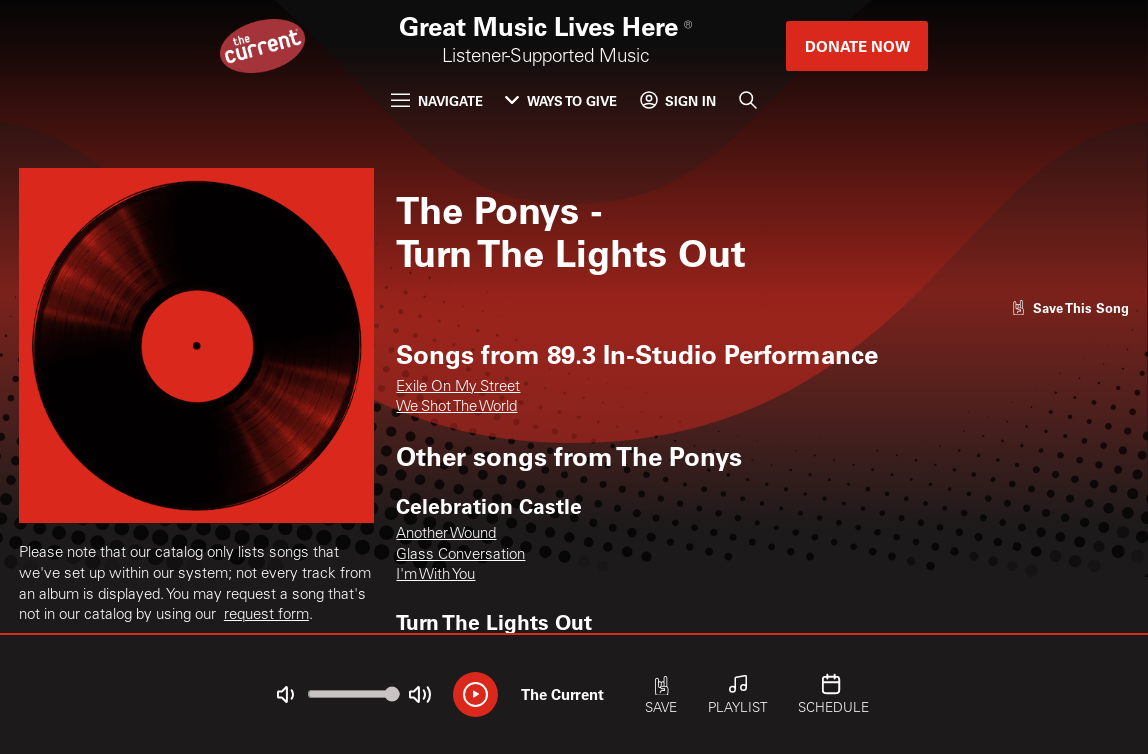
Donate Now (857, 46)
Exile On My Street (458, 387)
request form (266, 615)
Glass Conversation (460, 555)
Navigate (437, 100)
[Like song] (1070, 307)
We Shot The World (456, 407)
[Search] (747, 100)
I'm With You (435, 575)
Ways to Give (561, 100)
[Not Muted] (286, 694)
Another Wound (446, 534)
